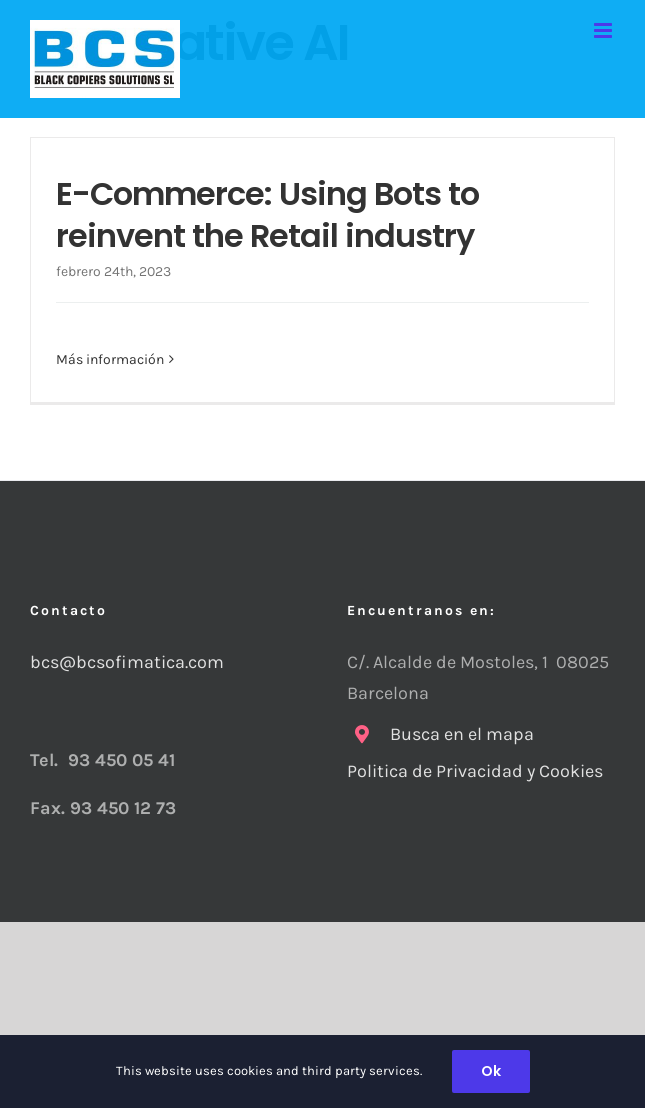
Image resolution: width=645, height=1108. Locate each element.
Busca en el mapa (462, 734)
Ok (491, 1071)
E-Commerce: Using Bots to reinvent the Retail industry (267, 214)
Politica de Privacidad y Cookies (477, 771)
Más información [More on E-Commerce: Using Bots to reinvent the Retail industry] (110, 359)
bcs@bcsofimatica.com (127, 662)
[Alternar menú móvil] (604, 30)
